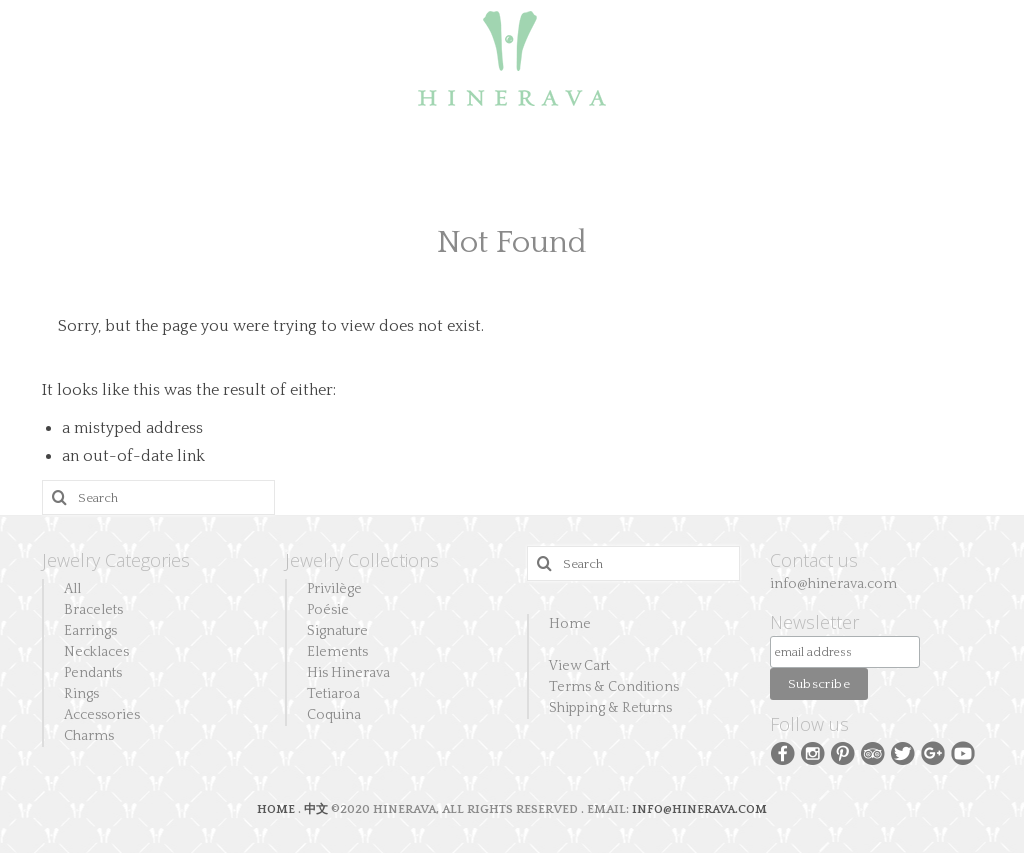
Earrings (90, 631)
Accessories (102, 715)
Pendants (93, 673)
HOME (277, 809)
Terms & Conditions (614, 687)
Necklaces (96, 652)
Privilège (334, 589)
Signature (337, 631)
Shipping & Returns (610, 708)
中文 (316, 809)
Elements (337, 652)
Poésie (328, 610)
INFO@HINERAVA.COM (699, 809)
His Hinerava (348, 673)
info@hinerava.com (833, 584)
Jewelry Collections (362, 560)
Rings (81, 694)
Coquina (334, 715)
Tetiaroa (333, 694)
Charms (89, 736)
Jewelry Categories (116, 560)
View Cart (579, 666)
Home (570, 624)
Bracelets (93, 610)
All (72, 589)
